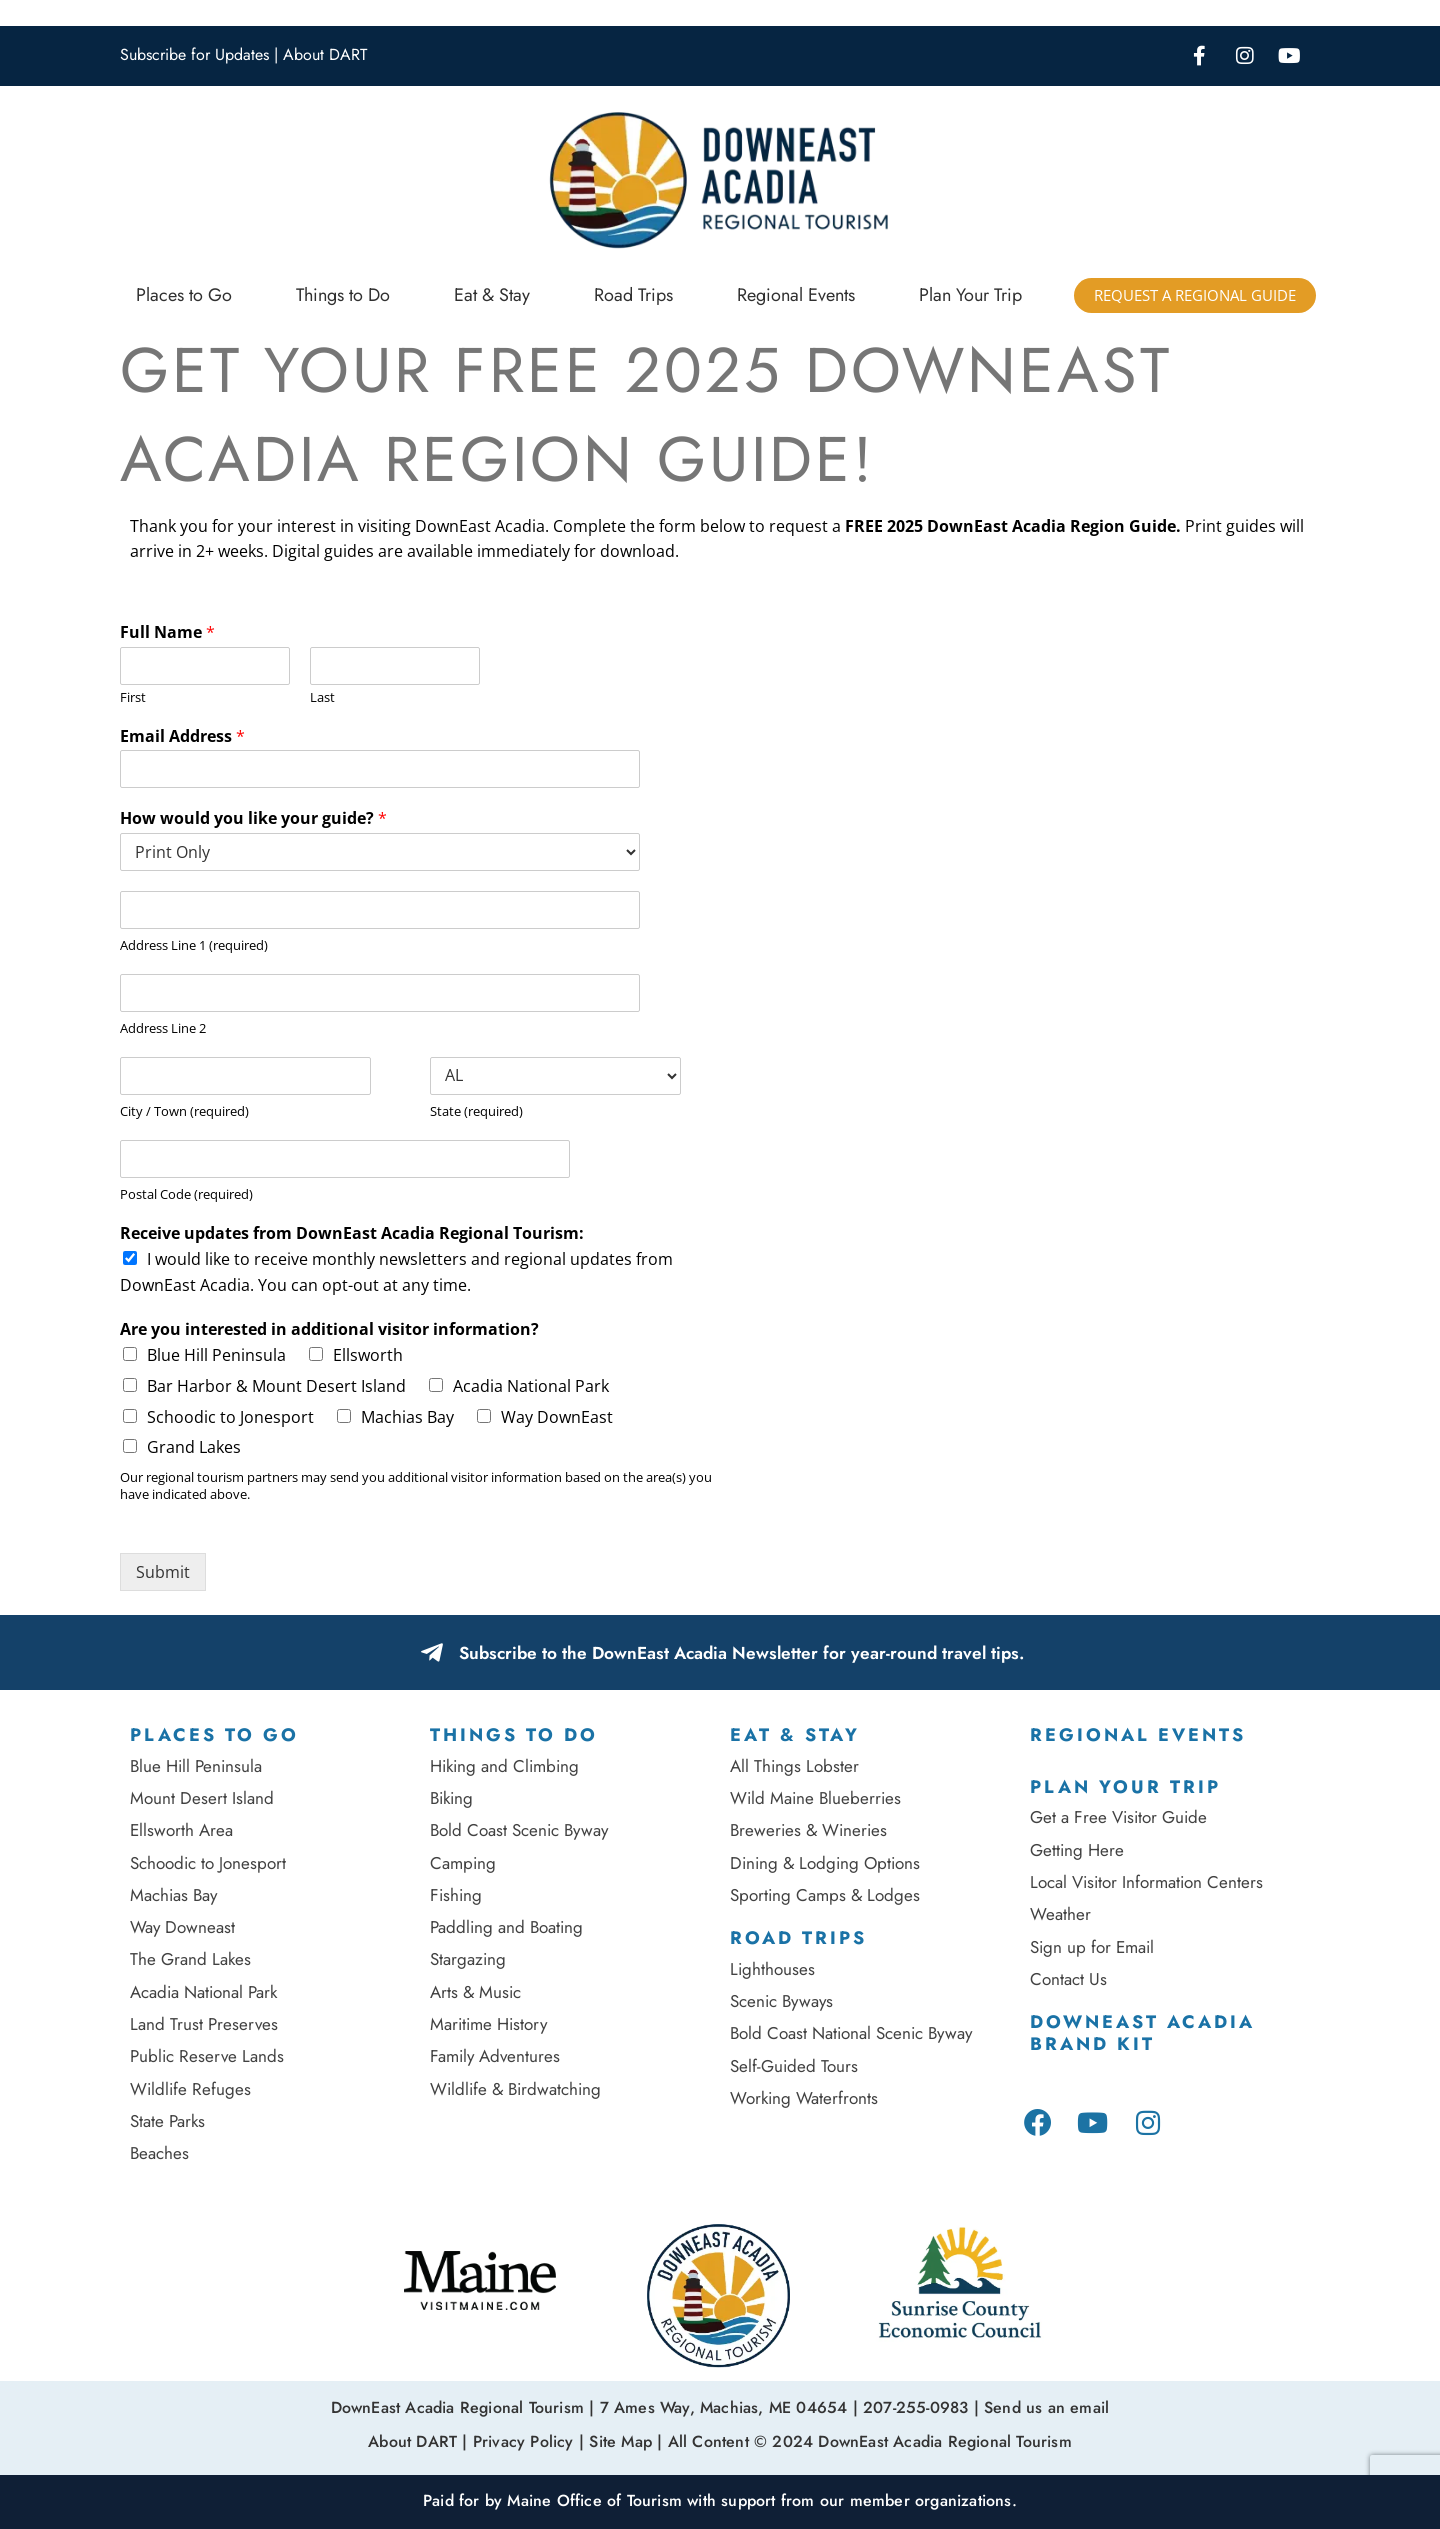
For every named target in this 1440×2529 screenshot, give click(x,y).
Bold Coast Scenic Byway (519, 1830)
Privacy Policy (523, 2438)
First (133, 697)
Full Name (167, 632)
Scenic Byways (781, 2001)
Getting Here (1077, 1850)
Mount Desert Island (202, 1798)
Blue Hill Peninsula (216, 1355)
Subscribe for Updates (194, 54)
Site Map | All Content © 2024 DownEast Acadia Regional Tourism (830, 2438)
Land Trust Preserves (204, 2024)
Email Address (182, 736)
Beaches (159, 2153)
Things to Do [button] (343, 295)
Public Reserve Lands (207, 2056)
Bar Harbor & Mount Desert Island (276, 1386)
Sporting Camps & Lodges (825, 1895)
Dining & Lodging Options (825, 1863)
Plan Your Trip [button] (970, 295)
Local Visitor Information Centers (1146, 1882)
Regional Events (796, 295)
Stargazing (468, 1959)
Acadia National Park (531, 1386)
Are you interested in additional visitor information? (329, 1329)
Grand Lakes (194, 1447)
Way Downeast (182, 1927)
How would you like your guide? (253, 818)
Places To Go (214, 1735)
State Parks (167, 2121)
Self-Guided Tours (794, 2066)
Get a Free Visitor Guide (1118, 1817)
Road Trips (798, 1938)
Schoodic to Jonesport (230, 1417)
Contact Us (1068, 1979)
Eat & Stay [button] (492, 295)
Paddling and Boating (506, 1927)
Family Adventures (495, 2056)
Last (322, 697)
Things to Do (514, 1735)
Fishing (456, 1895)
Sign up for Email (1094, 1947)
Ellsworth (368, 1355)
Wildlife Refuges (190, 2089)
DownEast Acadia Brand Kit (1142, 2033)
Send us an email (1046, 2406)
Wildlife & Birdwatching (515, 2089)
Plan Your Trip (1125, 1787)
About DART (325, 54)
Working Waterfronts (804, 2098)
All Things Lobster (794, 1766)
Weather (1060, 1914)
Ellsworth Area (181, 1830)
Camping (463, 1863)
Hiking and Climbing (504, 1766)
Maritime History (488, 2024)
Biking (451, 1798)
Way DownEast (557, 1417)
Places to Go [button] (184, 295)
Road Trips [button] (633, 295)
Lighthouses (772, 1969)
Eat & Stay (795, 1735)
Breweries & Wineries (808, 1830)
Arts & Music (475, 1992)
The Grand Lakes (190, 1959)
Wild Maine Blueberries (815, 1798)
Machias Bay (407, 1417)
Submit (163, 1572)
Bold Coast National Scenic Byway (851, 2033)
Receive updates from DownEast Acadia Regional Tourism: (352, 1233)
